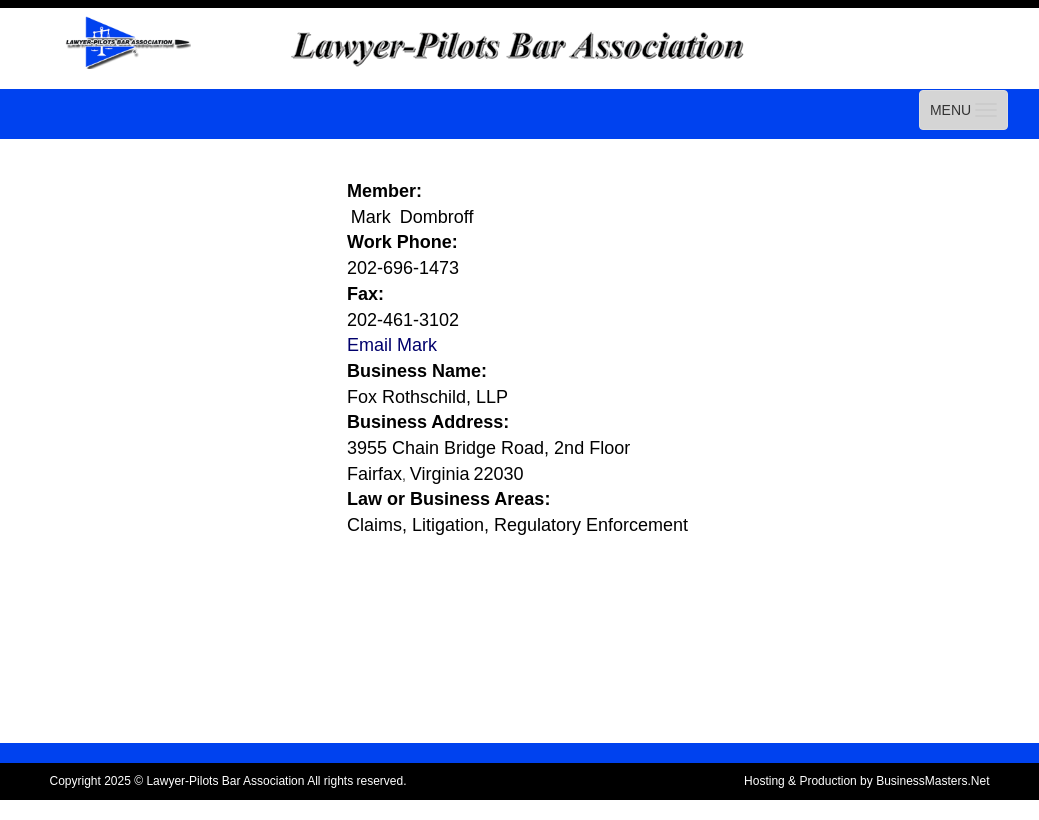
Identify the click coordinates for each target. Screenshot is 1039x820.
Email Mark (392, 345)
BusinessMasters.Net (932, 781)
